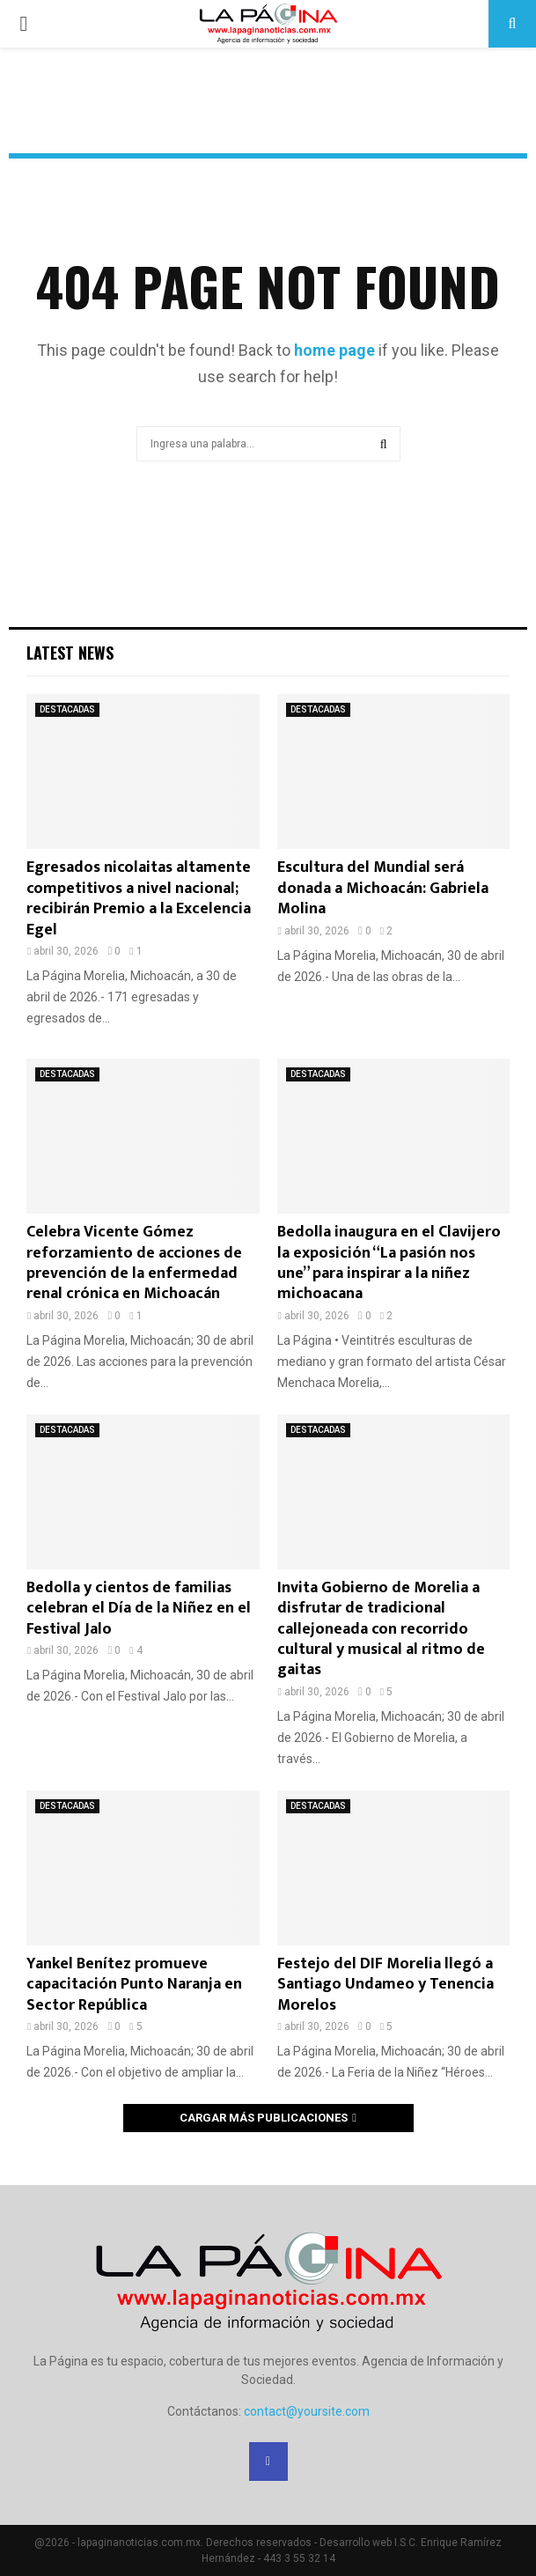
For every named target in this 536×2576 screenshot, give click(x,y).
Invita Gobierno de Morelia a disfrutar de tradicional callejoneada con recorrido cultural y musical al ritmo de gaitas (381, 1629)
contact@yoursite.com (307, 2411)
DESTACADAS (67, 709)
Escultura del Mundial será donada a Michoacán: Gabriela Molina (382, 888)
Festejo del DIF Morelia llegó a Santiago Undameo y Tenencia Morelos (385, 1985)
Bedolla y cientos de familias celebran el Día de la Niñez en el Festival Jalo (138, 1608)
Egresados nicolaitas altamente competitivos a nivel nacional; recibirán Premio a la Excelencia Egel (138, 898)
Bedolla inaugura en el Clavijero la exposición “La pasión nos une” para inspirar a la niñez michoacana (389, 1263)
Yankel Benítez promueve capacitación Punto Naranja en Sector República (134, 1985)
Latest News (70, 652)
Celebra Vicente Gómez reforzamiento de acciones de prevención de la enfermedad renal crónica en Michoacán (134, 1263)
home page (334, 350)
